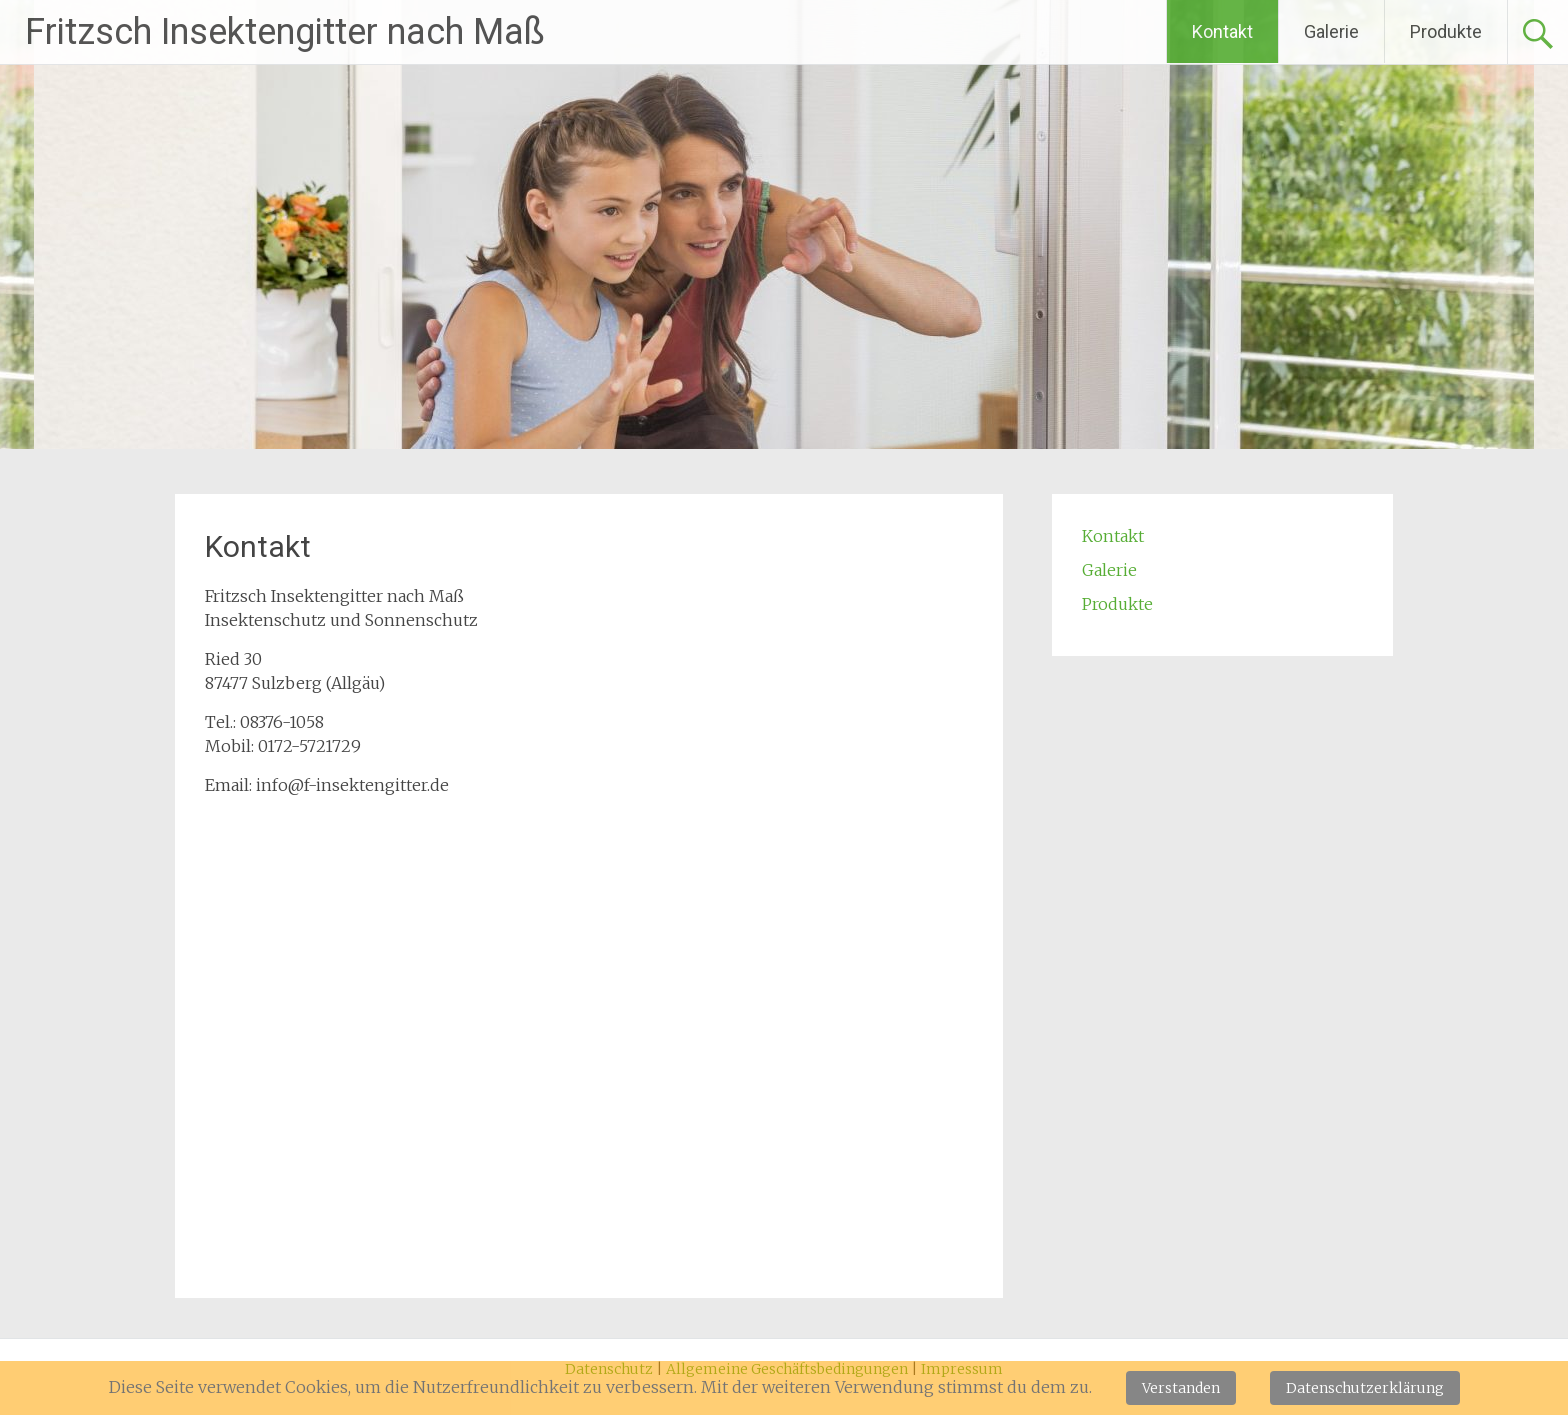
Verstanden (1181, 1388)
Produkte (1446, 31)
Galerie (1331, 31)
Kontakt (1222, 31)
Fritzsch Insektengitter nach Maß (285, 32)
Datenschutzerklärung (1365, 1388)
